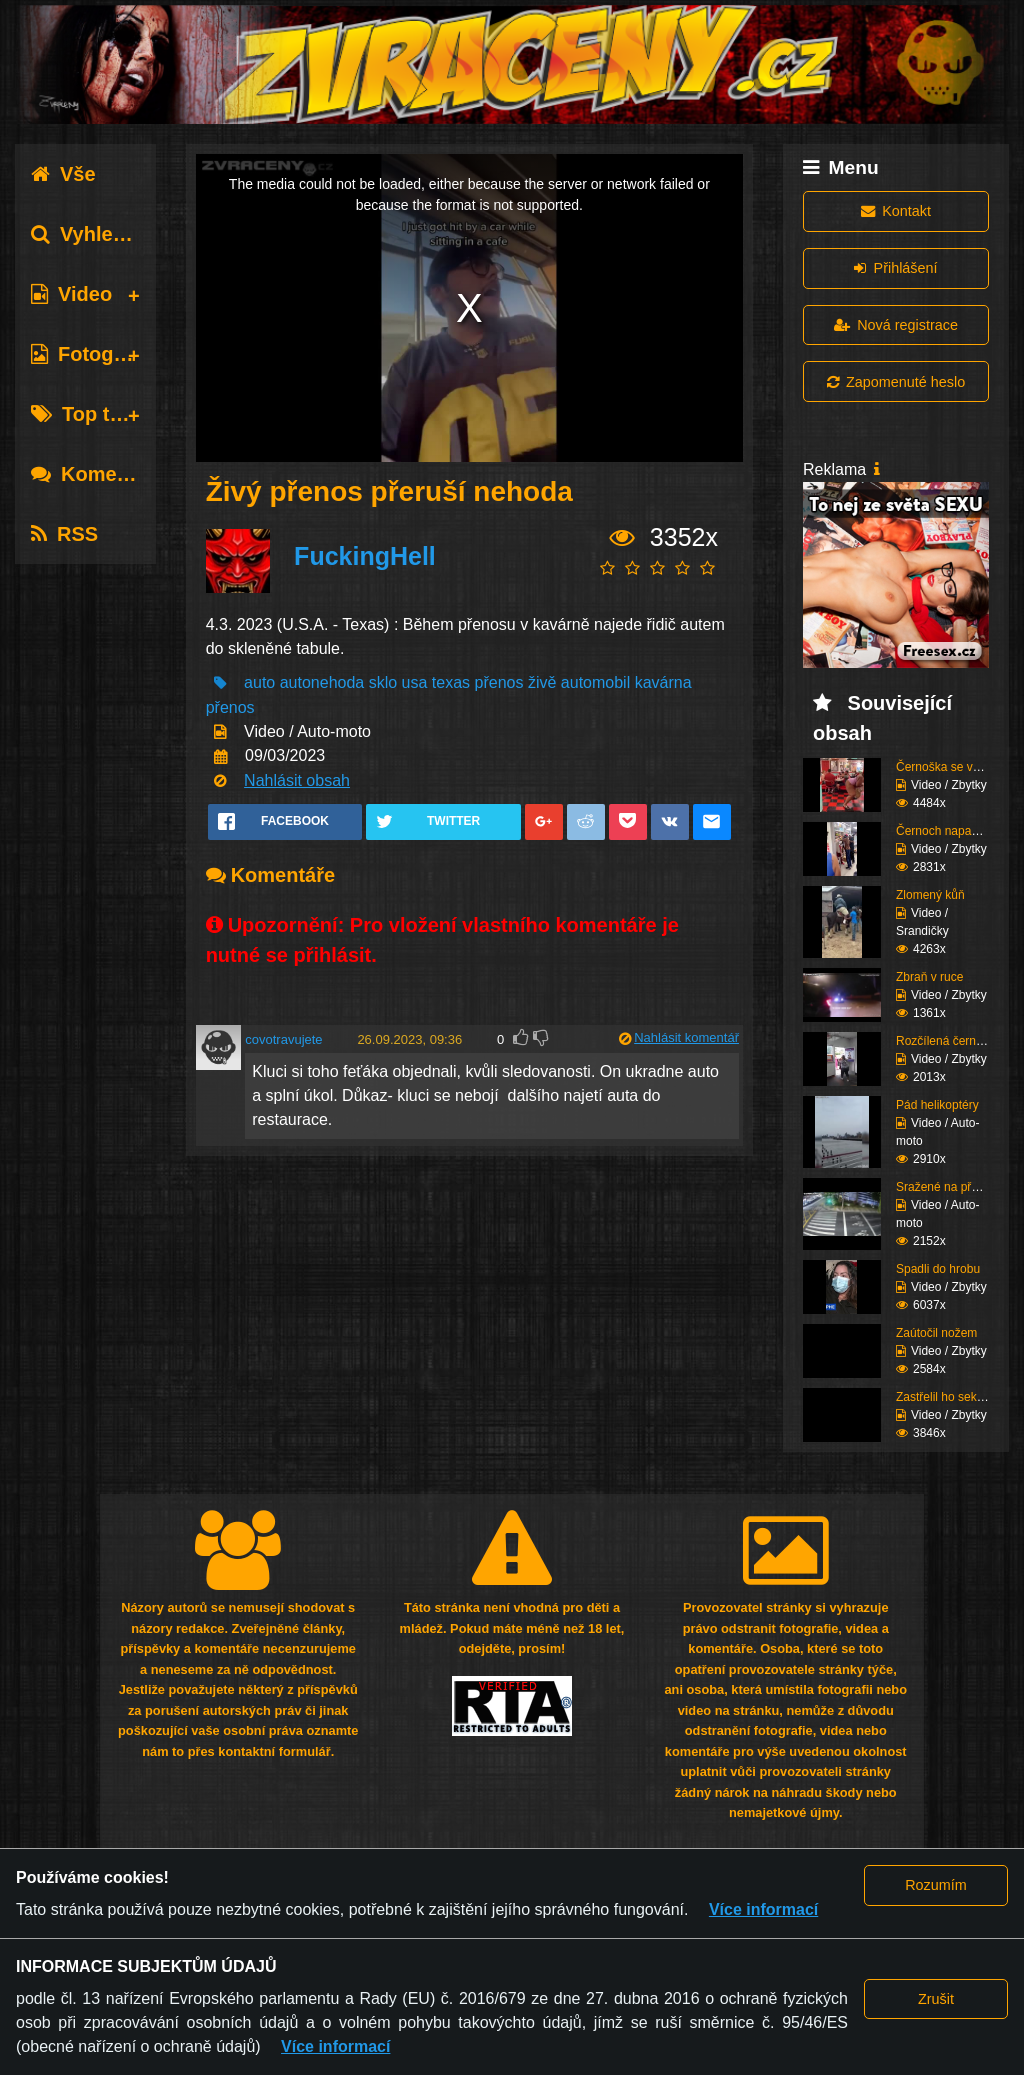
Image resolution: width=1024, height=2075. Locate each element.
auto (259, 682)
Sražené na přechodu (953, 1187)
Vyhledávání (103, 234)
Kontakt (896, 211)
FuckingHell (365, 556)
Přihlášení (895, 268)
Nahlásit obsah (297, 780)
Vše (63, 174)
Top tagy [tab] (87, 414)
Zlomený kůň (930, 895)
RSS (64, 534)
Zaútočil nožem (936, 1333)
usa (415, 682)
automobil (595, 682)
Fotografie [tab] (93, 354)
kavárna (663, 682)
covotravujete (283, 1039)
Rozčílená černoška (948, 1041)
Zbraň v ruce (929, 977)
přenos (499, 682)
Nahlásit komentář (686, 1037)
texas (451, 682)
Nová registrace (896, 325)
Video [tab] (71, 294)
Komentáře (98, 474)
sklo (383, 682)
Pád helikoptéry (937, 1105)
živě (542, 682)
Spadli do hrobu (938, 1269)
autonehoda (322, 682)
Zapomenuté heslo (896, 382)
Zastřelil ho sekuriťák (951, 1397)
